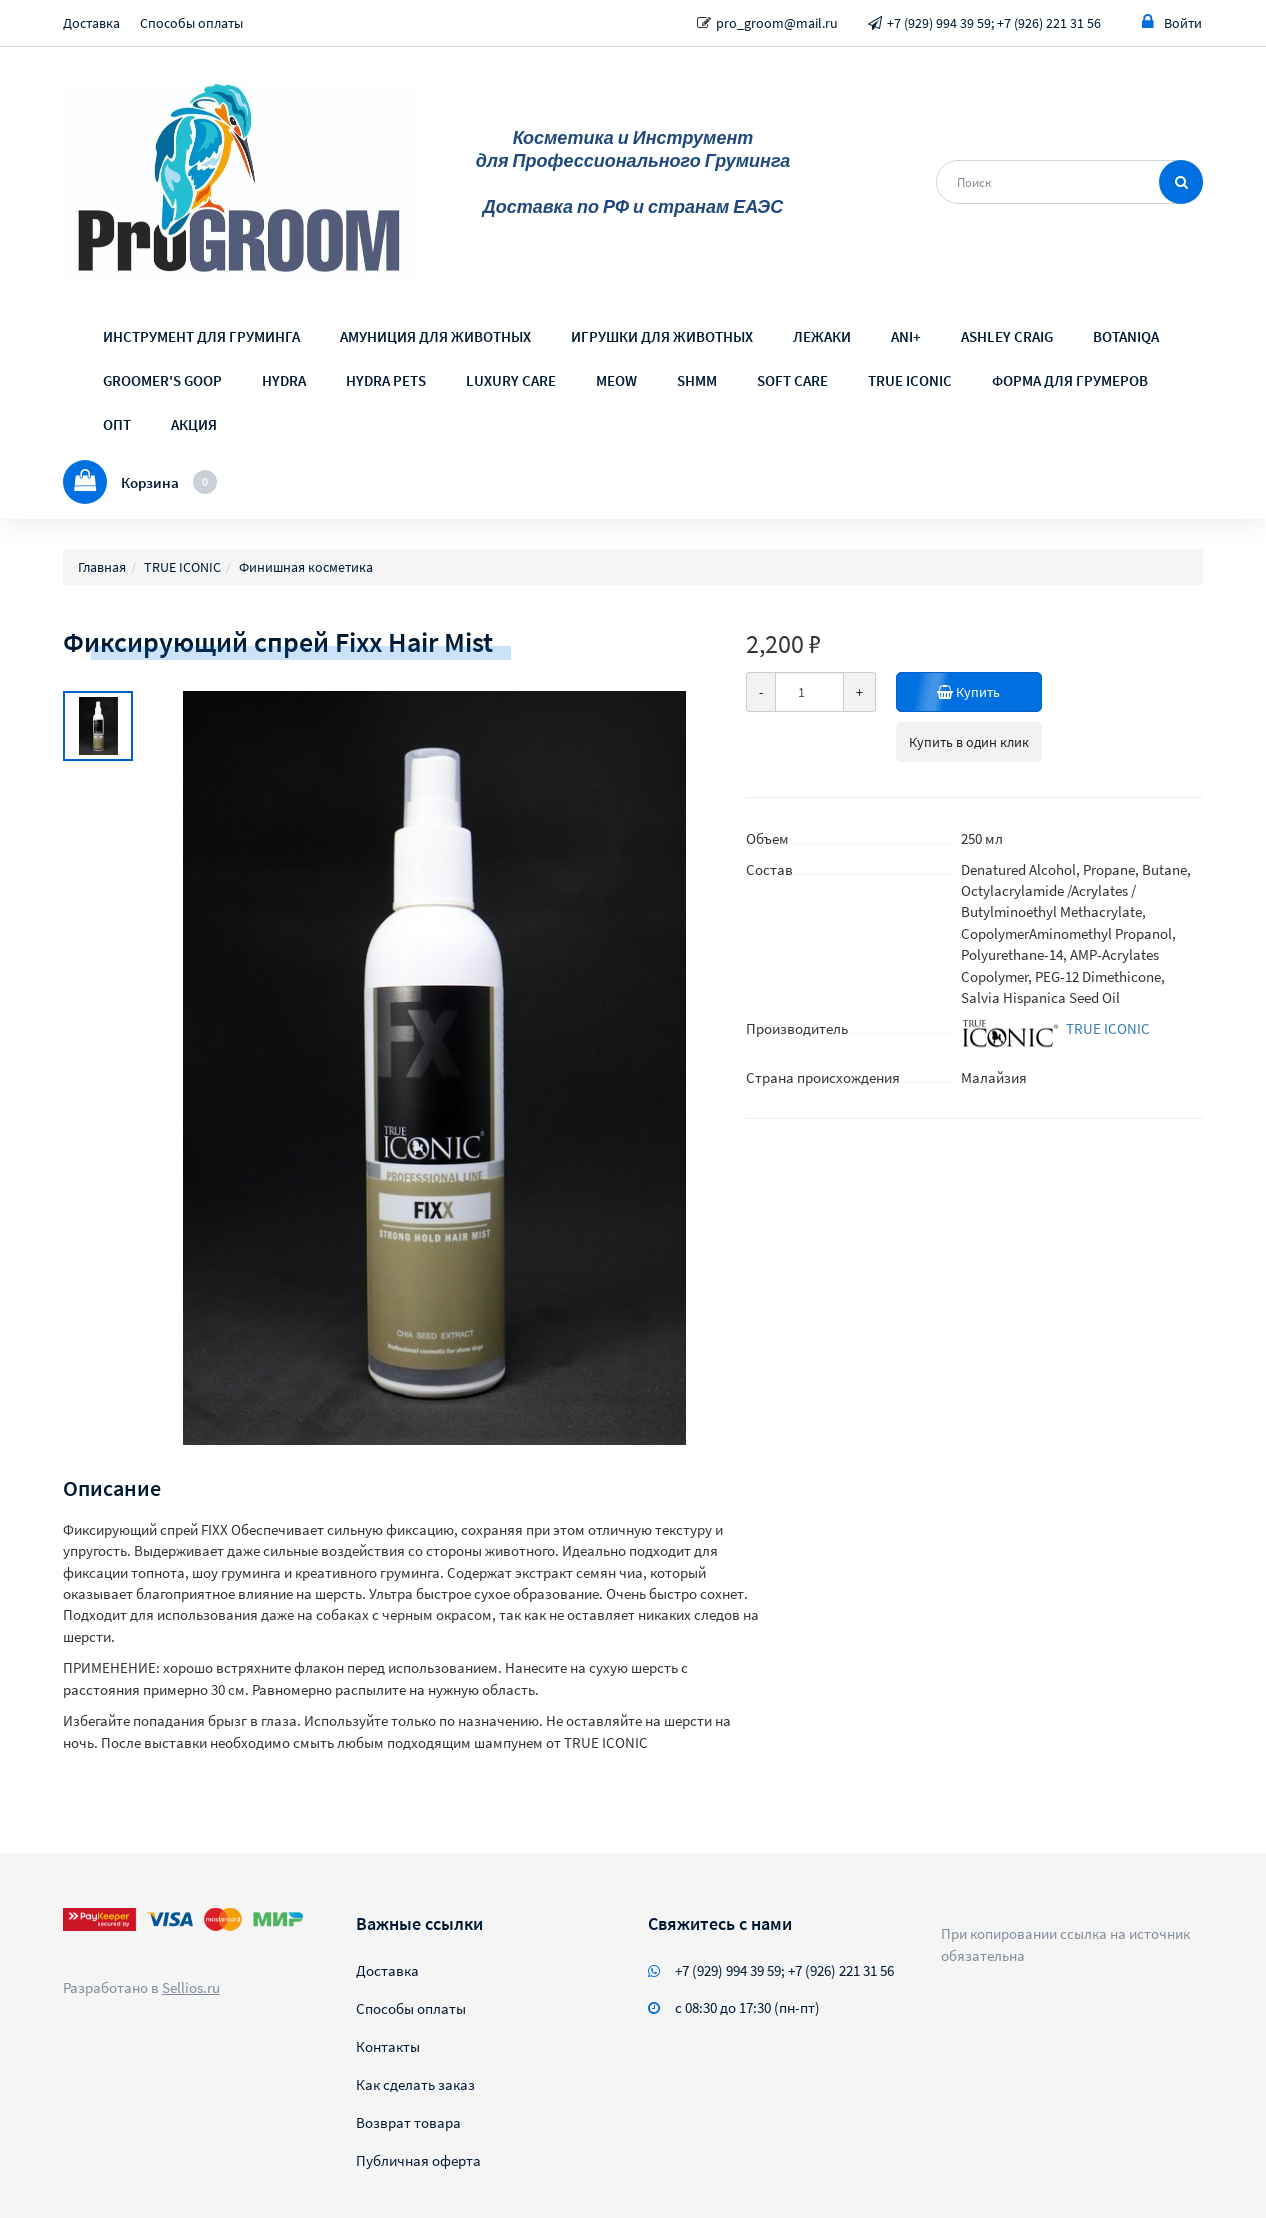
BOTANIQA (1126, 336)
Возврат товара (408, 2122)
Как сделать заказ (415, 2084)
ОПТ (117, 424)
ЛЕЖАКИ (822, 336)
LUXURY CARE (511, 380)
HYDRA (284, 380)
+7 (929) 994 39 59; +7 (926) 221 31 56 (994, 23)
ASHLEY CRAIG (1007, 336)
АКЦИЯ (194, 424)
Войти (1172, 22)
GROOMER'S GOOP (162, 380)
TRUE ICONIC (910, 380)
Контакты (388, 2046)
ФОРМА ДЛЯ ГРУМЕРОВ (1070, 380)
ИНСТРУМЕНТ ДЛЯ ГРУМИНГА (201, 336)
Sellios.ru (191, 1987)
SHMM (697, 380)
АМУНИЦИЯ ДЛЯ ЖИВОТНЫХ (435, 336)
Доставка (91, 23)
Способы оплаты (191, 23)
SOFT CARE (792, 380)
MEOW (616, 380)
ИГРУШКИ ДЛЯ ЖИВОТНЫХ (662, 336)
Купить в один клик (969, 742)
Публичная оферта (418, 2160)
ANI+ (906, 336)
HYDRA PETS (386, 380)
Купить (989, 692)
